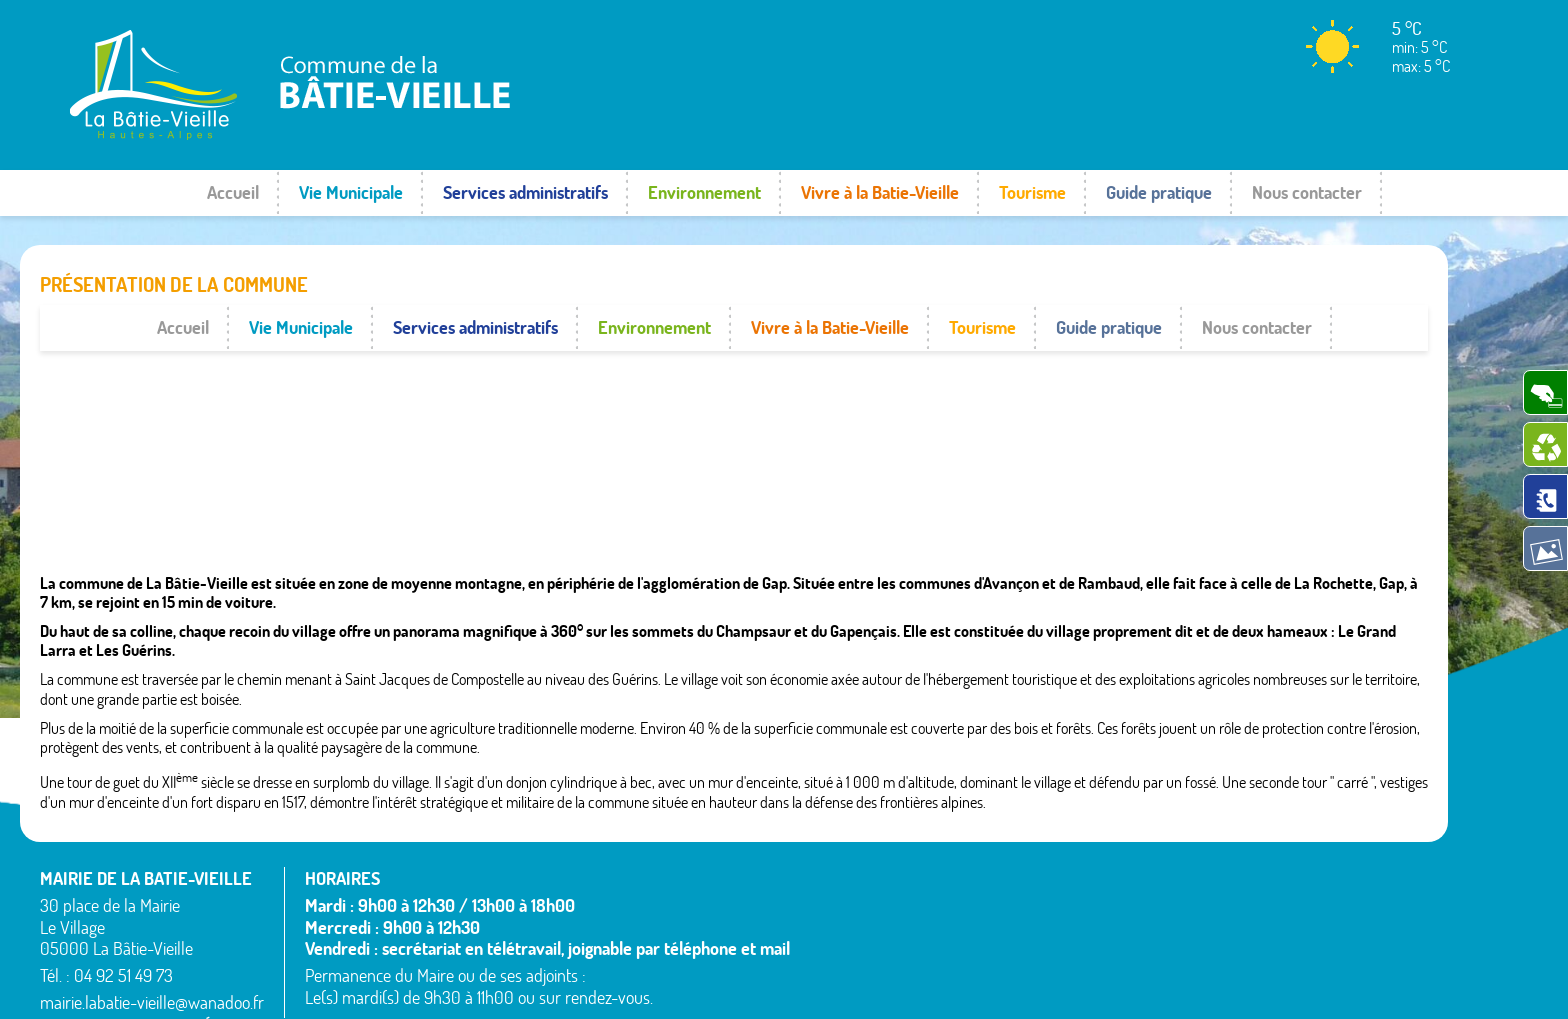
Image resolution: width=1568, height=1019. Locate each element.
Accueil (233, 192)
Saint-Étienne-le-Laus (1313, 879)
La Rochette (1063, 854)
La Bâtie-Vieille (1072, 830)
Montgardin (1062, 879)
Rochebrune (1282, 830)
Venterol (1271, 951)
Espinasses (842, 940)
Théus (1264, 903)
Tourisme (1032, 192)
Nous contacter (1307, 192)
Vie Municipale (351, 192)
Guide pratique (1159, 192)
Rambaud (1057, 927)
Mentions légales (1240, 984)
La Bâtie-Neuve (856, 964)
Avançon (836, 891)
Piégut (1047, 903)
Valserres (1273, 927)
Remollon (1055, 951)
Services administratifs (525, 192)
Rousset (1269, 854)
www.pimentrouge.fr (1376, 984)
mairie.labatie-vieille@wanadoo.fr (152, 956)
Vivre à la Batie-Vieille (880, 192)
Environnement (704, 192)
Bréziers (834, 916)
